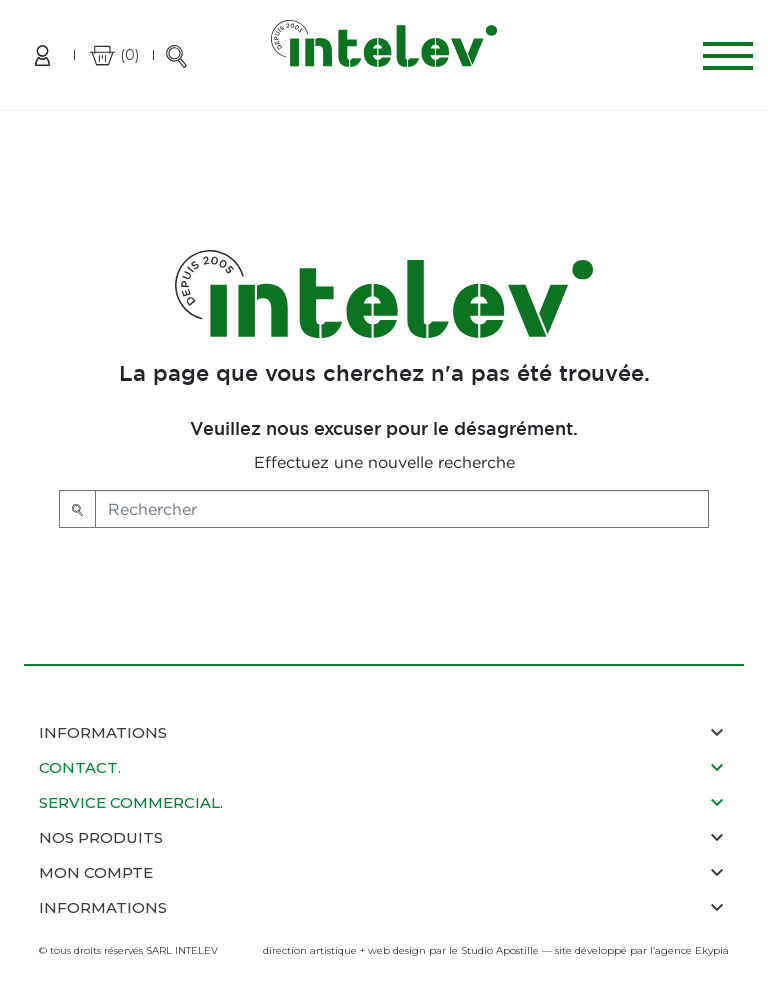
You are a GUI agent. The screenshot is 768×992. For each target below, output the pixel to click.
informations (103, 907)
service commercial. (131, 802)
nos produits (101, 837)
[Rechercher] (402, 509)
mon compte (96, 872)
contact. (80, 767)
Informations (103, 732)
